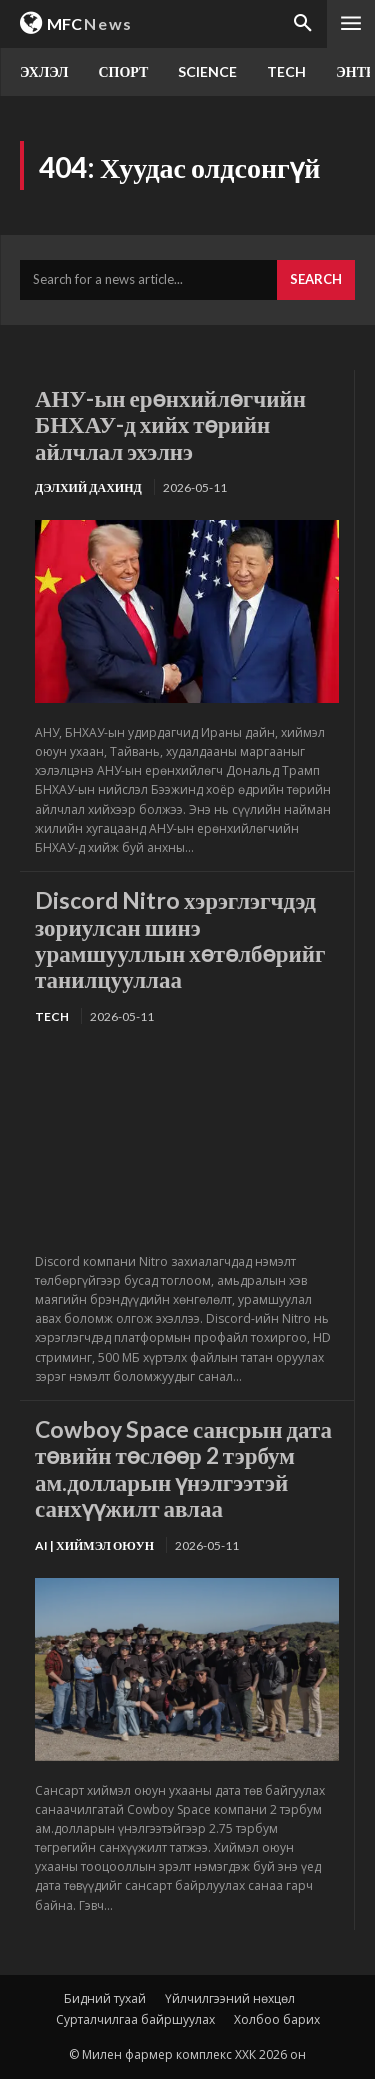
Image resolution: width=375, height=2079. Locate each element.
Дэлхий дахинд (88, 487)
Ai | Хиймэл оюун (94, 1545)
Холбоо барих (277, 2019)
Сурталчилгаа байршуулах (135, 2019)
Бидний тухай (105, 1998)
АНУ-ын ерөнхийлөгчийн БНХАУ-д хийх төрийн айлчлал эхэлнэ (170, 424)
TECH (52, 1016)
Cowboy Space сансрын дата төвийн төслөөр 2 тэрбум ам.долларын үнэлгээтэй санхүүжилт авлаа (183, 1468)
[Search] (316, 280)
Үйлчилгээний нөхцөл (230, 1998)
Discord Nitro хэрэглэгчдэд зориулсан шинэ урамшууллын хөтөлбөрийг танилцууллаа (180, 939)
